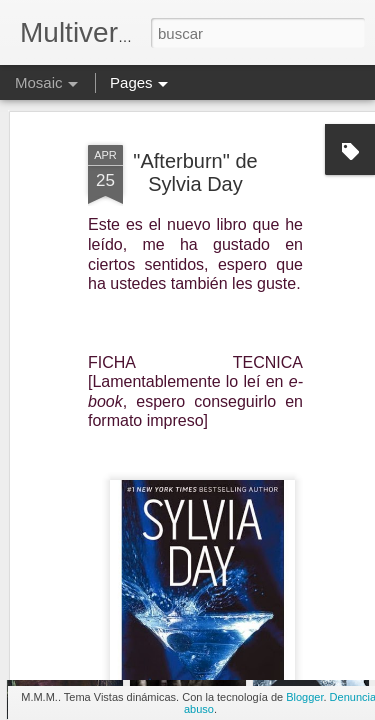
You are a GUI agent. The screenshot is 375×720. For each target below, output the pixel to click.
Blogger (304, 697)
